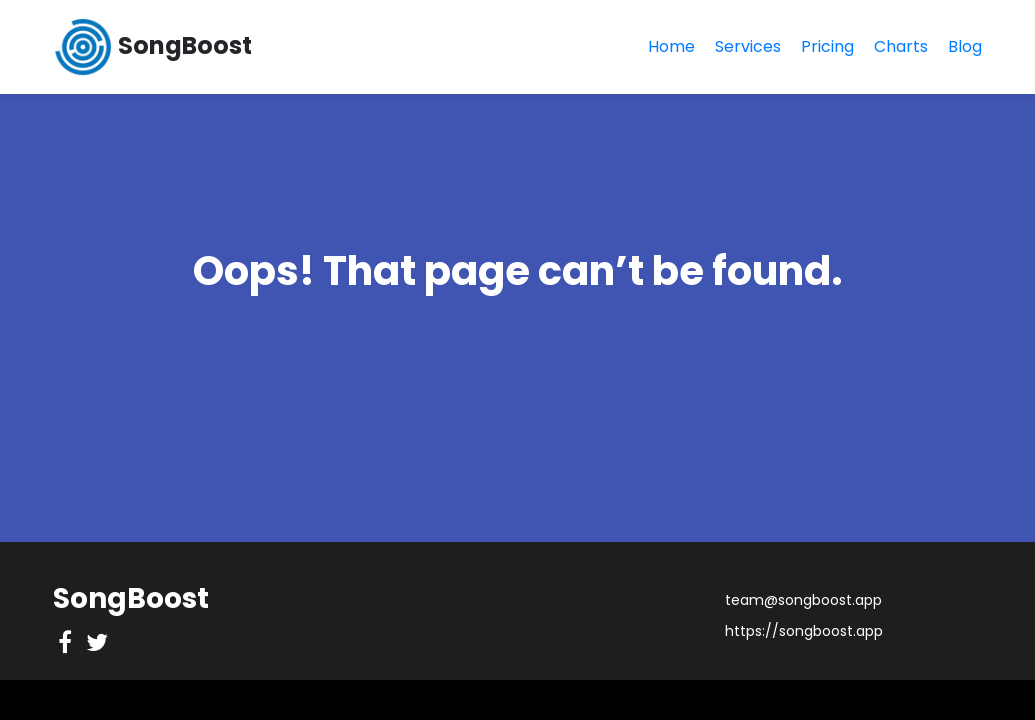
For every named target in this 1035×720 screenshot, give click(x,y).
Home (671, 46)
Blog (965, 46)
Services (748, 46)
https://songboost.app (804, 631)
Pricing (827, 46)
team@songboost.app (803, 600)
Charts (901, 46)
